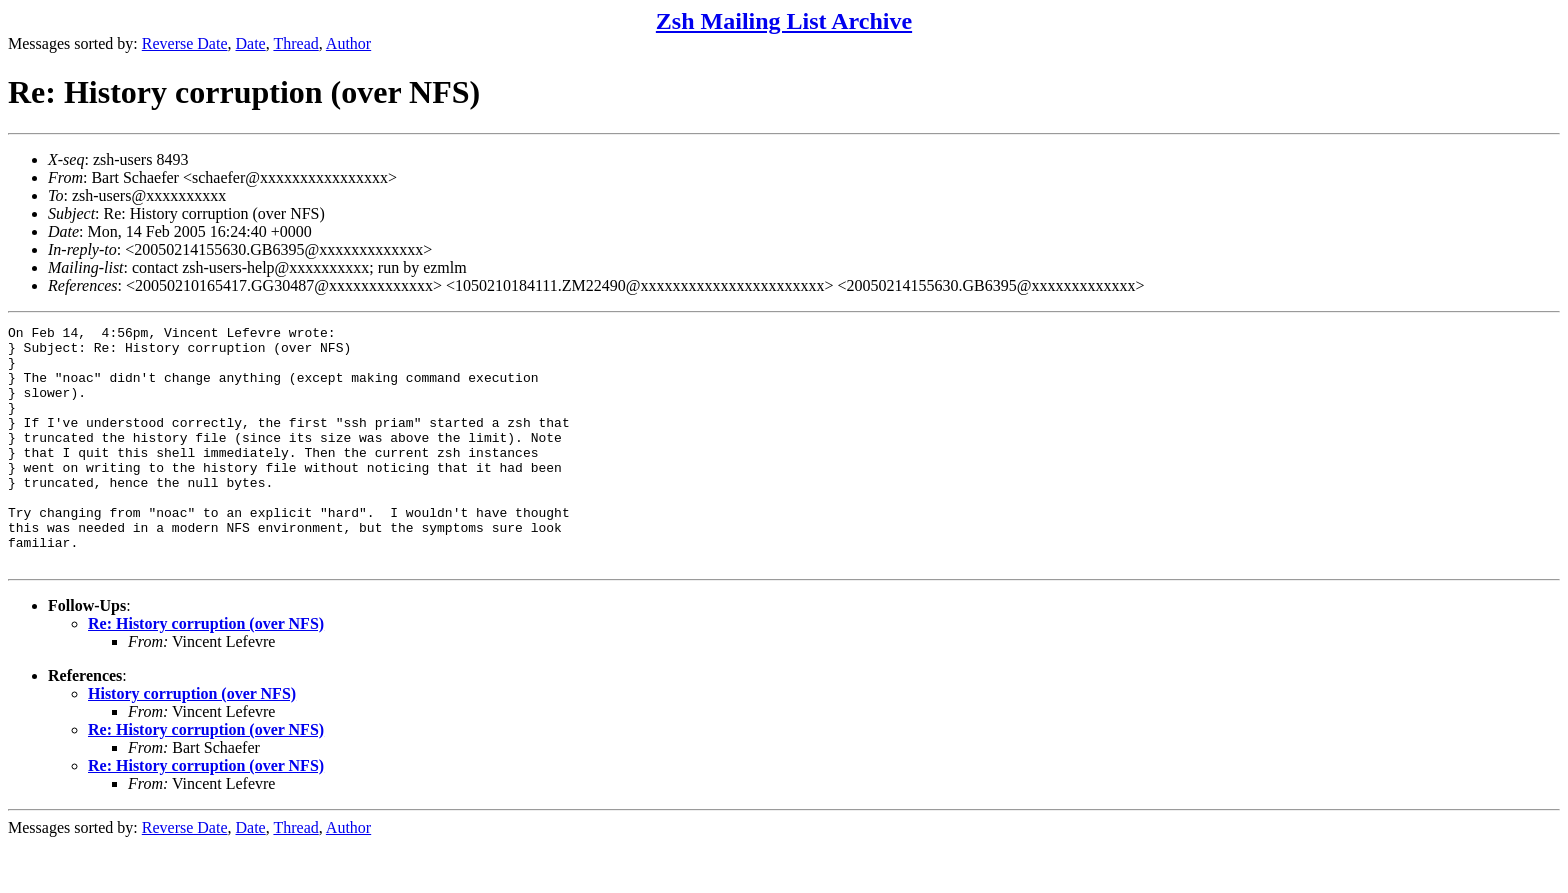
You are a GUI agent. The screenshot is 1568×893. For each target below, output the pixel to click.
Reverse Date (185, 43)
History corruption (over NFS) (192, 741)
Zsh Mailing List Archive (784, 21)
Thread (295, 43)
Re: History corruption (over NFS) (206, 671)
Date (251, 43)
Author (348, 43)
